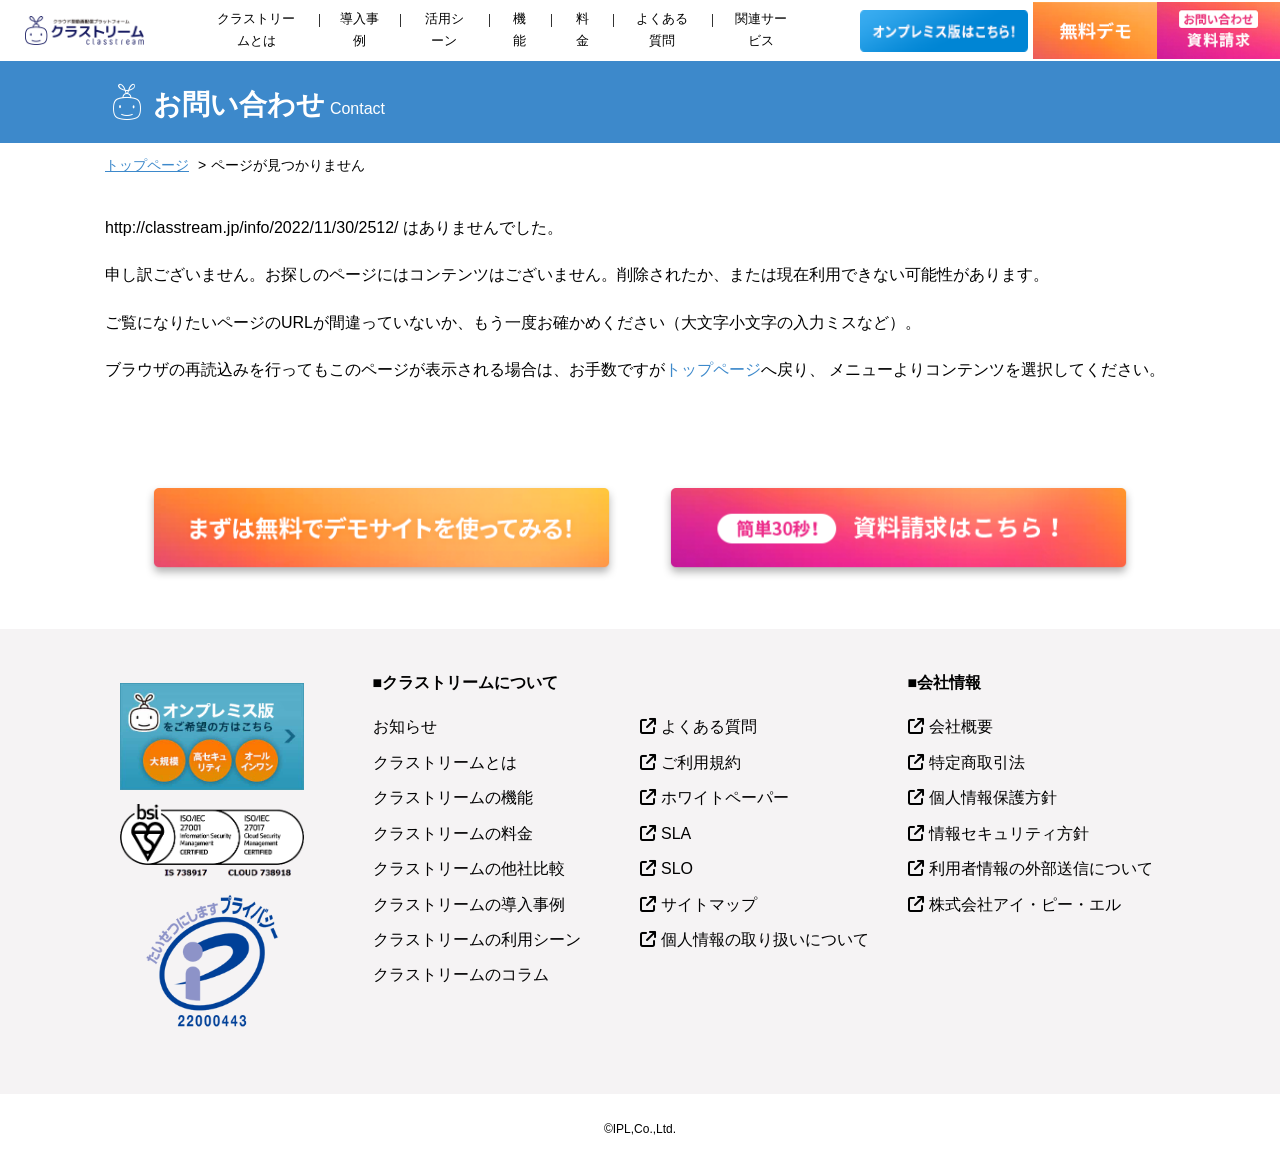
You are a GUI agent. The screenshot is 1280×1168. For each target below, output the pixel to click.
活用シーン (444, 29)
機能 (519, 29)
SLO (677, 868)
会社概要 (961, 726)
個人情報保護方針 (993, 797)
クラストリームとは (256, 29)
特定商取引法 (977, 762)
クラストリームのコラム (461, 974)
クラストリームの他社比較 (469, 868)
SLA (676, 833)
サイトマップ (709, 904)
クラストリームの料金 (453, 833)
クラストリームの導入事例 (469, 904)
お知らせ (405, 726)
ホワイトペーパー (725, 797)
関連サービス (761, 29)
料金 (582, 29)
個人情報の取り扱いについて (765, 939)
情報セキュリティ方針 (1009, 833)
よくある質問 (662, 29)
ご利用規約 (701, 762)
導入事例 (359, 29)
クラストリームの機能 (453, 797)
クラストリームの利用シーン (477, 939)
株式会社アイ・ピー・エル (1025, 904)
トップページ (147, 165)
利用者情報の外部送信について (1041, 868)
